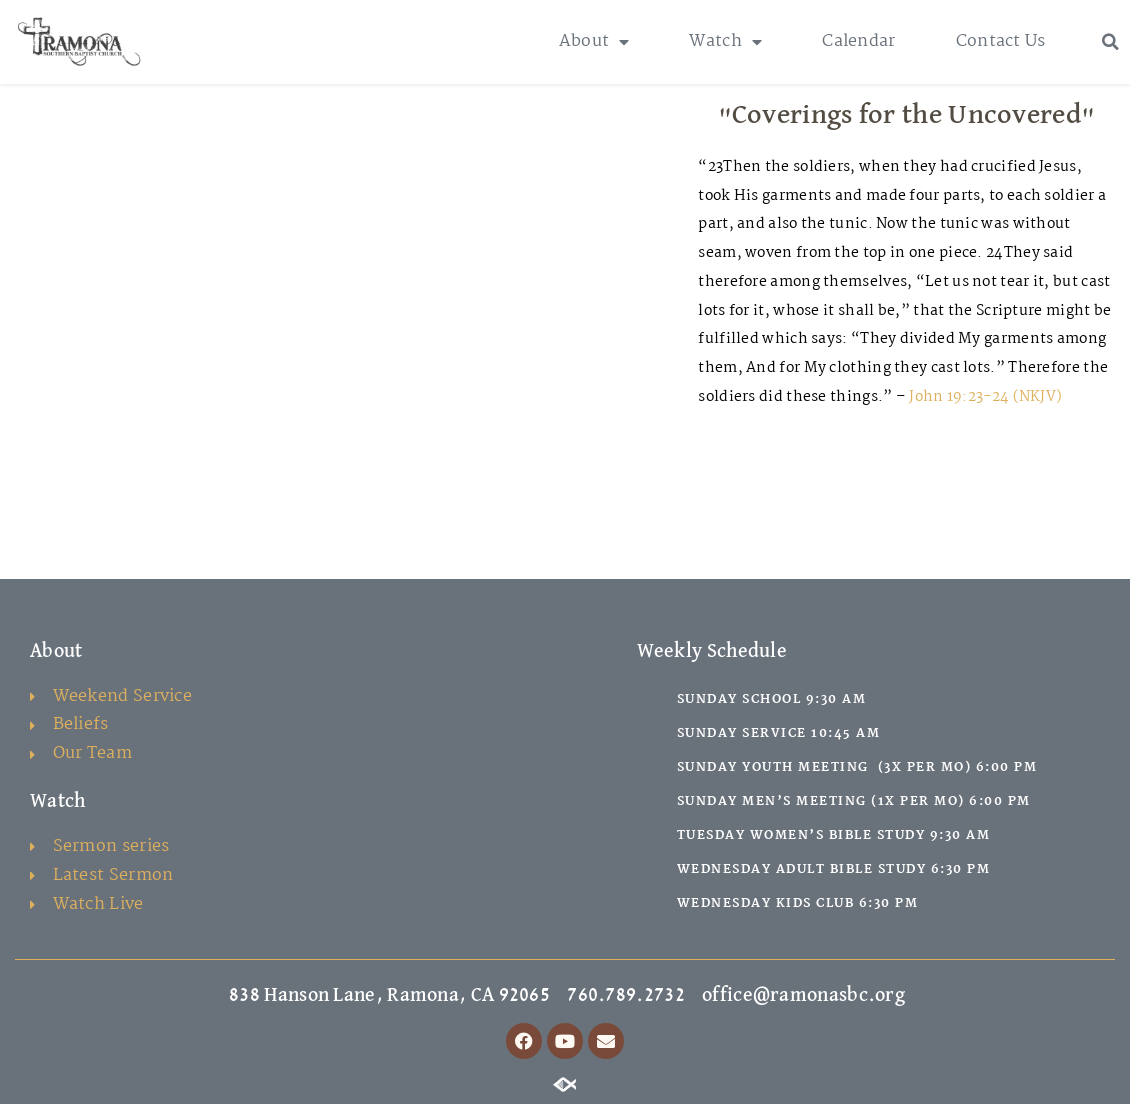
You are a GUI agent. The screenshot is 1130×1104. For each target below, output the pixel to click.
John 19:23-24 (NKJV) (985, 397)
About (594, 42)
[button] (1111, 42)
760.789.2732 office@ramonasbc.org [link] (736, 995)
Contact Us (1001, 41)
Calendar (858, 41)
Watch (725, 42)
